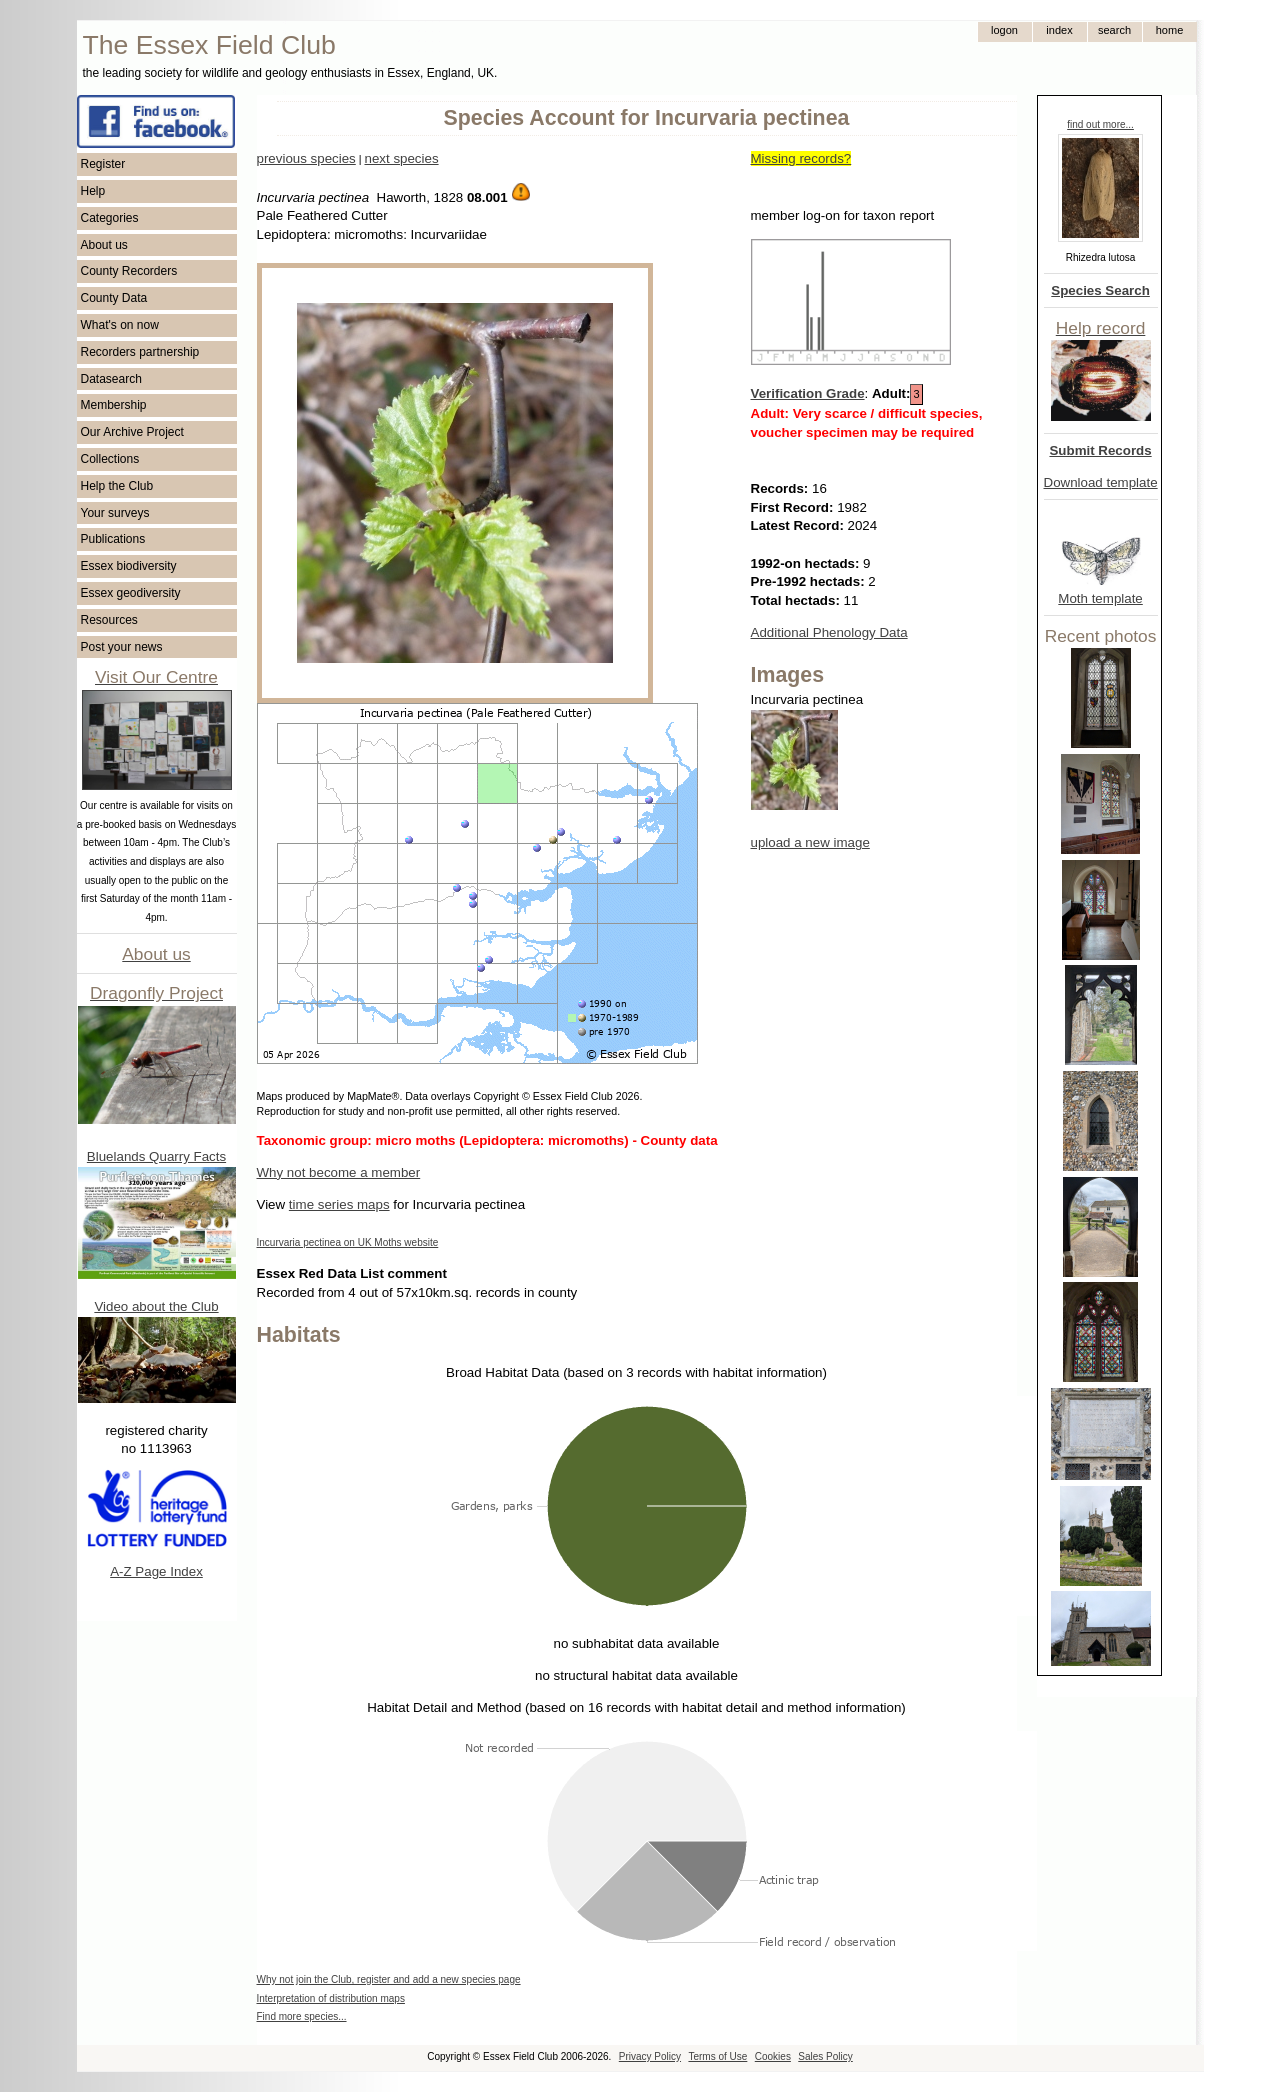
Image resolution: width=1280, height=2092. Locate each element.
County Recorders (129, 271)
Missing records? (801, 158)
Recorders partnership (140, 352)
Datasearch (111, 379)
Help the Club (117, 486)
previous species (306, 158)
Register (103, 164)
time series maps (339, 1204)
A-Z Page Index (156, 1571)
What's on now (120, 325)
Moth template (1100, 598)
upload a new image (810, 842)
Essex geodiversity (131, 593)
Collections (110, 459)
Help (93, 191)
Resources (109, 620)
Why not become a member (339, 1172)
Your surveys (115, 513)
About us (104, 245)
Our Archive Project (132, 432)
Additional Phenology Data (829, 632)
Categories (110, 218)
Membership (114, 405)
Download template (1101, 482)
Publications (113, 539)
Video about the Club (156, 1306)
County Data (114, 298)
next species (401, 158)
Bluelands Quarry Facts (156, 1156)
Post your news (122, 647)
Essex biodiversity (129, 566)
